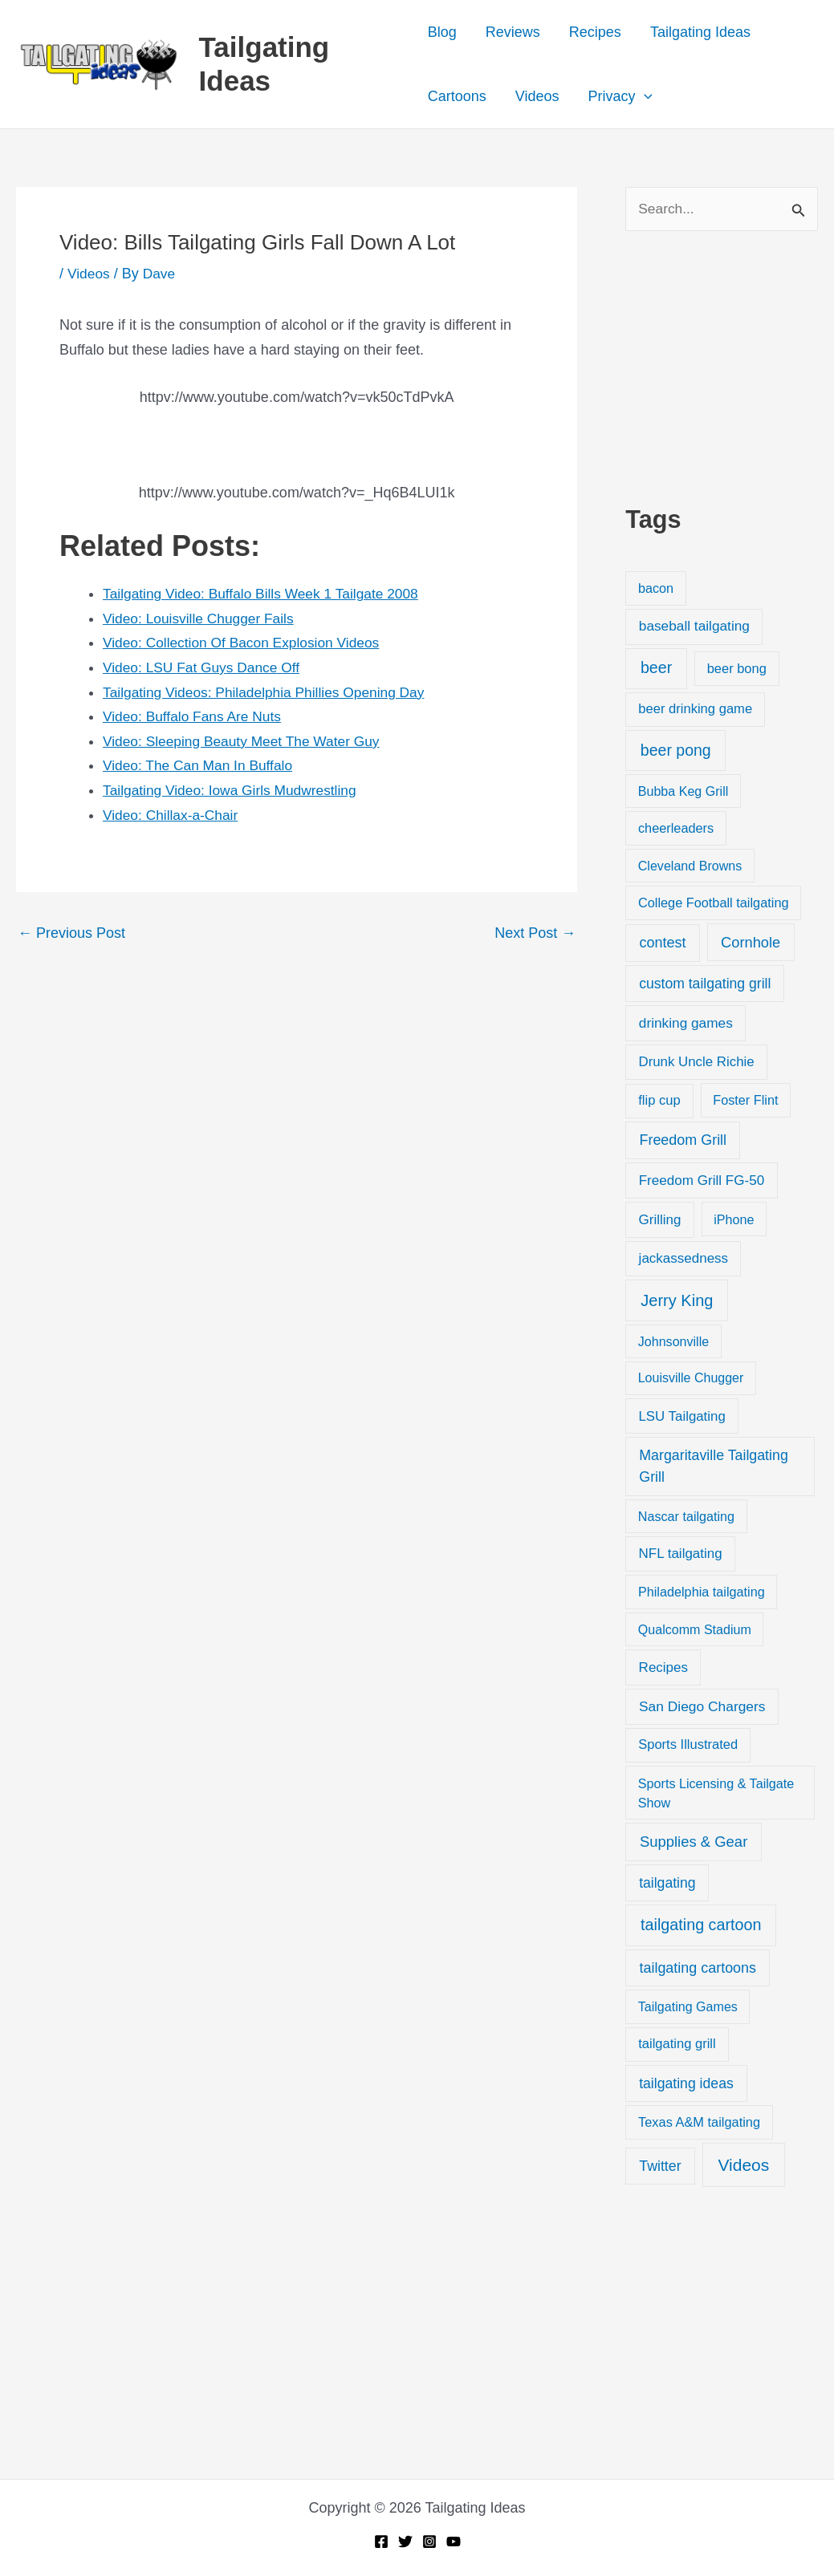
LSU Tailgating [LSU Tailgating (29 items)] (681, 1417)
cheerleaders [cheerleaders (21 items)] (676, 828)
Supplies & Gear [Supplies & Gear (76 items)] (693, 1842)
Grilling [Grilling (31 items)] (660, 1220)
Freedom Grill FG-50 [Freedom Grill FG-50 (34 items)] (702, 1181)
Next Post (535, 933)
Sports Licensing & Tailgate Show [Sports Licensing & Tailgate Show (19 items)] (716, 1794)
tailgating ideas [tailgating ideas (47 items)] (686, 2084)
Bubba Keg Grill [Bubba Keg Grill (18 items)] (683, 792)
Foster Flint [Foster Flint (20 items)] (745, 1100)
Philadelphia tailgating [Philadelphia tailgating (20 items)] (701, 1593)
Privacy (620, 96)
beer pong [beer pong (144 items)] (676, 751)
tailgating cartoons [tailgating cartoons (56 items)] (697, 1969)
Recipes (595, 32)
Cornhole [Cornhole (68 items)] (750, 943)
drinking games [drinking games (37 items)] (686, 1024)
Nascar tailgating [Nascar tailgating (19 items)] (686, 1517)
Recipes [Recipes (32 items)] (663, 1668)
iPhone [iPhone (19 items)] (734, 1220)
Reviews (513, 32)
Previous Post (71, 933)
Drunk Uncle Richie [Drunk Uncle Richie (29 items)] (696, 1063)
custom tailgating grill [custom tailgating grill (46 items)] (705, 984)
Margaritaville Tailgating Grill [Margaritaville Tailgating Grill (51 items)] (713, 1467)
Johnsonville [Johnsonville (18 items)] (673, 1342)
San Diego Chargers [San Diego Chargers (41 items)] (702, 1707)
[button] (644, 96)
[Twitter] (405, 2541)
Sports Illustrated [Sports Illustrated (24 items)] (688, 1746)
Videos (537, 96)
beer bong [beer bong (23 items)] (737, 670)
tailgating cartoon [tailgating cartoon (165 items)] (701, 1925)
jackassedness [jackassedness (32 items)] (684, 1259)
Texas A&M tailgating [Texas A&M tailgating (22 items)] (699, 2123)
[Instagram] (429, 2541)
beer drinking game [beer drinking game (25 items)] (695, 709)
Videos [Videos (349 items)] (743, 2165)
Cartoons (457, 96)
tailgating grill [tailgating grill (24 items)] (676, 2044)
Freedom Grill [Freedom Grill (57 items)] (682, 1142)
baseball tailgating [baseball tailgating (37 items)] (694, 627)
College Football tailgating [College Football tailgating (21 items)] (713, 903)
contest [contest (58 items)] (662, 943)
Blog (442, 32)
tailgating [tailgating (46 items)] (667, 1884)
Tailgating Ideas (700, 32)
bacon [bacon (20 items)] (655, 589)
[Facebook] (381, 2541)
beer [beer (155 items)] (656, 669)
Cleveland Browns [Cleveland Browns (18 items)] (690, 866)
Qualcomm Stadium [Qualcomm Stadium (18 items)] (694, 1630)
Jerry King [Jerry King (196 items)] (677, 1301)
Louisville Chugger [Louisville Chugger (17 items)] (691, 1378)
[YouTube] (453, 2541)
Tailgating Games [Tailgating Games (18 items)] (688, 2008)
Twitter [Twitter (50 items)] (660, 2167)
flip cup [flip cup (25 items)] (659, 1101)
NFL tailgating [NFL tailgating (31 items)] (680, 1555)
